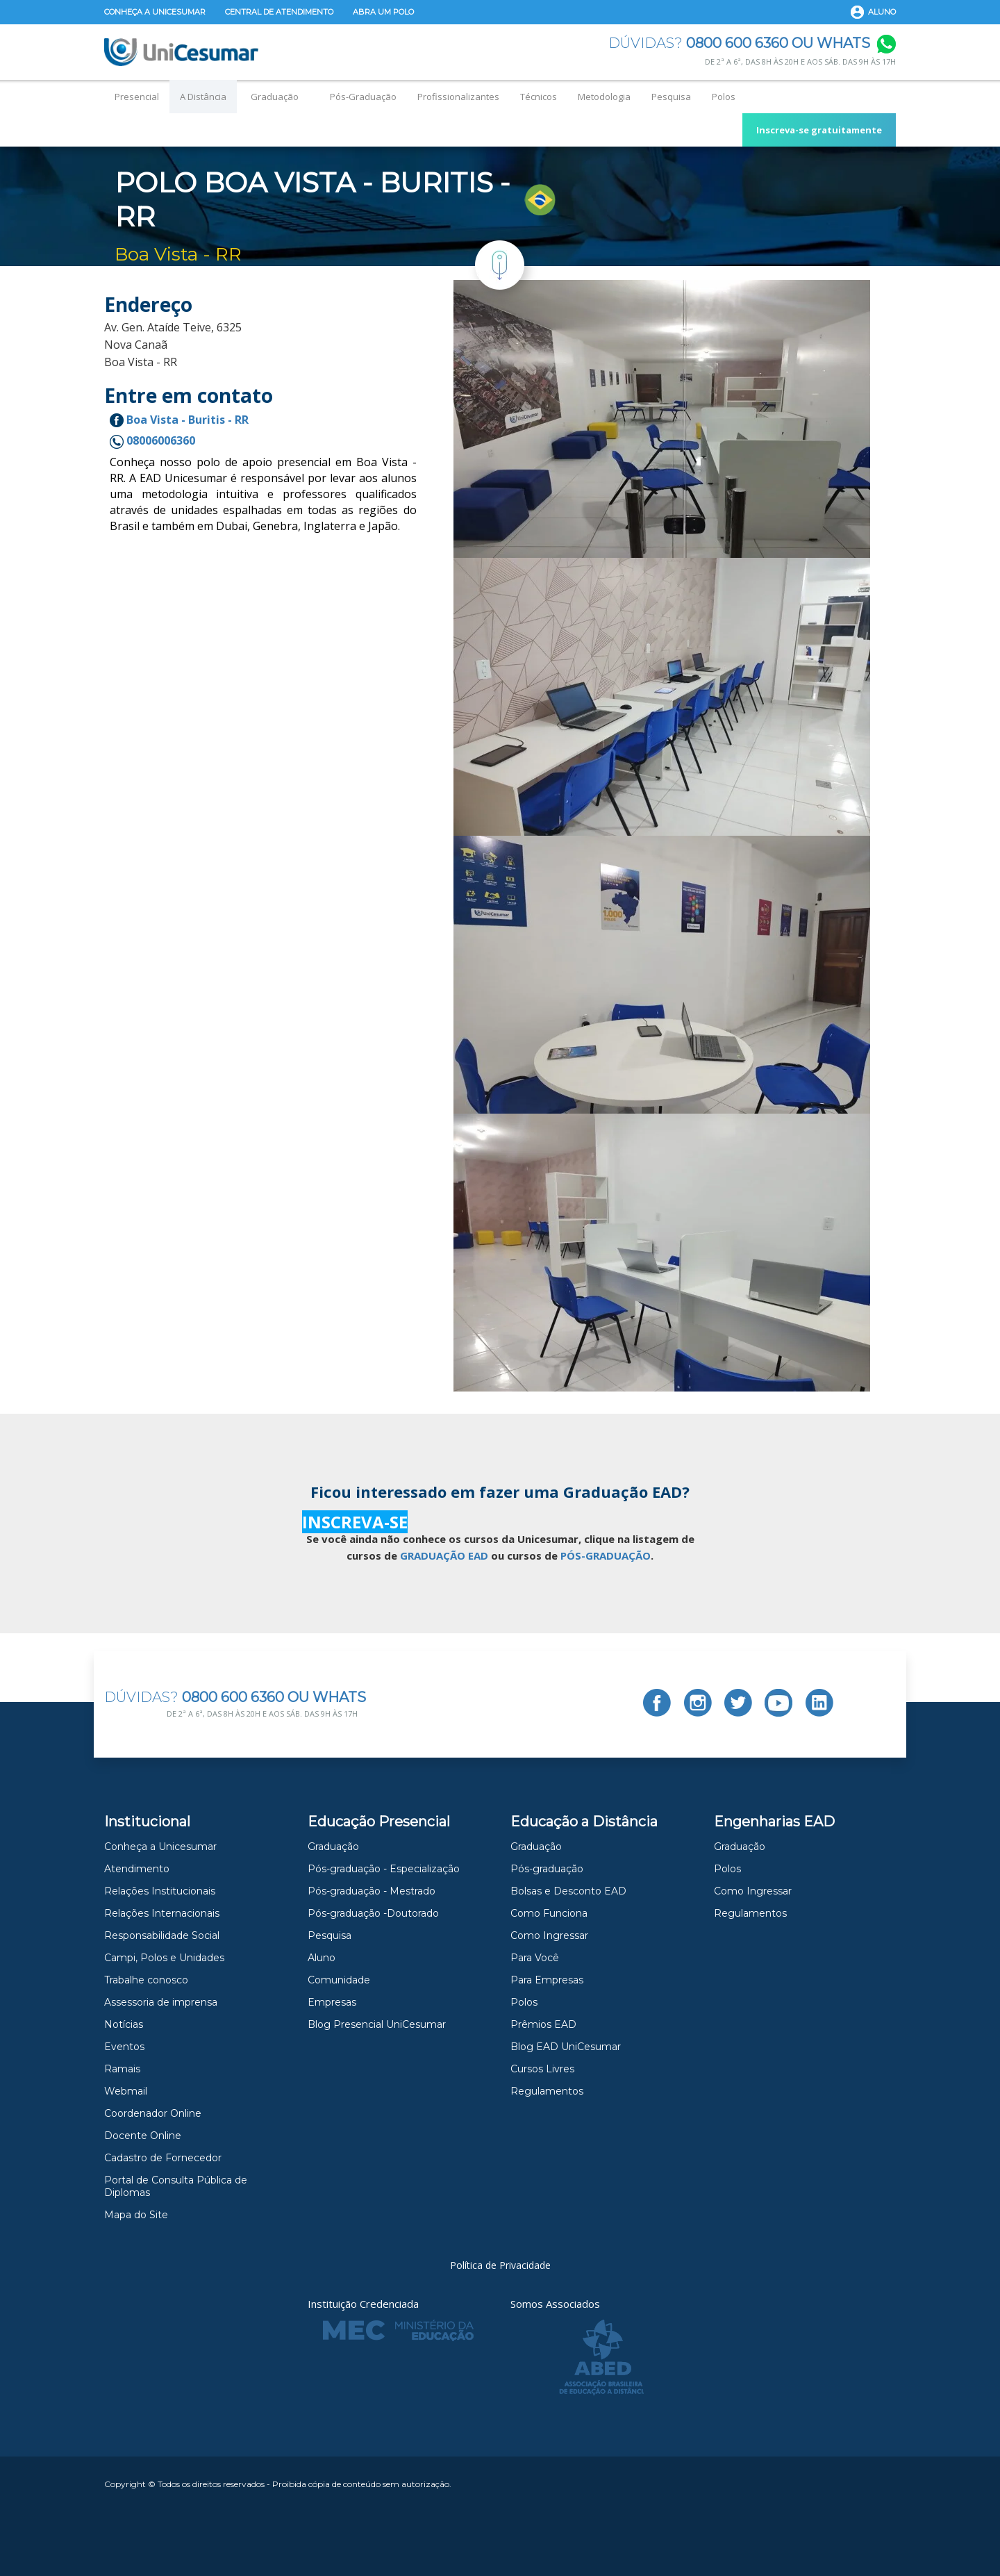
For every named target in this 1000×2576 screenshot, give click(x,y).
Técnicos (538, 96)
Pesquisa (671, 96)
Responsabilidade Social (161, 1935)
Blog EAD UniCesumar (565, 2046)
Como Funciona (549, 1913)
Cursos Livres (542, 2069)
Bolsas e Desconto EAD (568, 1891)
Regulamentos (546, 2091)
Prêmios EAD (543, 2024)
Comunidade (339, 1980)
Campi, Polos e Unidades (164, 1957)
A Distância (203, 96)
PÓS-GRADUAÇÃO (605, 1555)
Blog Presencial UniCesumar (377, 2024)
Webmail (125, 2091)
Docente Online (142, 2135)
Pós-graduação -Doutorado (373, 1913)
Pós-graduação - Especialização (384, 1869)
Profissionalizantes (458, 96)
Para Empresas (546, 1980)
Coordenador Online (152, 2113)
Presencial (137, 96)
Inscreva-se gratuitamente (819, 130)
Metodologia (604, 96)
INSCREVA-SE (355, 1521)
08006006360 (152, 440)
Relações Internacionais (161, 1913)
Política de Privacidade (500, 2265)
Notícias (123, 2024)
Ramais (122, 2069)
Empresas (332, 2002)
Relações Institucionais (159, 1891)
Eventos (124, 2046)
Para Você (534, 1957)
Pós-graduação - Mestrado (371, 1891)
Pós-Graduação (363, 96)
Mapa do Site (136, 2214)
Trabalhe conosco (146, 1980)
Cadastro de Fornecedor (163, 2158)
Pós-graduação (546, 1869)
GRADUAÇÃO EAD (444, 1555)
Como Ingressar (549, 1935)
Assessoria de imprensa (160, 2002)
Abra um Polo (383, 12)
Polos (723, 96)
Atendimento (136, 1869)
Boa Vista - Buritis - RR (179, 419)
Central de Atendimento (279, 12)
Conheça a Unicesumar (155, 12)
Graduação (275, 96)
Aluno (882, 12)
